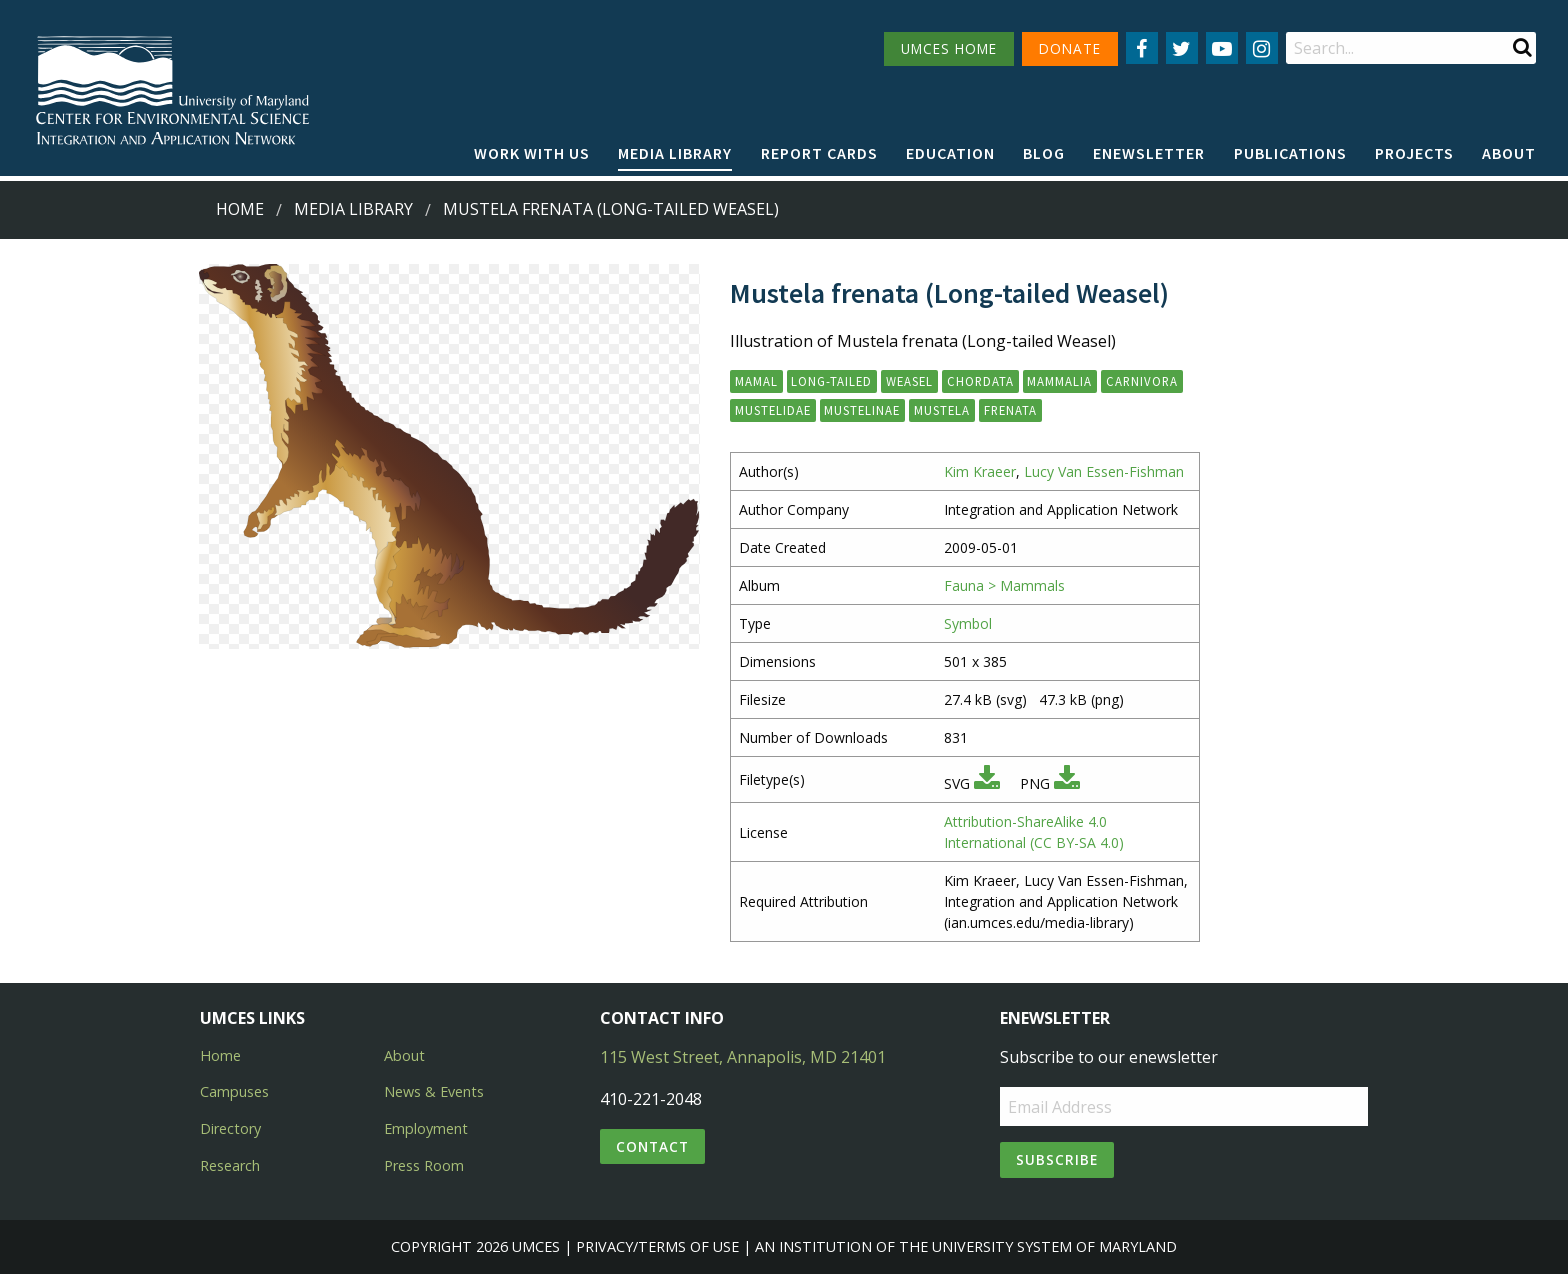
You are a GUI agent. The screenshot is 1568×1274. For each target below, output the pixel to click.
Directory (230, 1128)
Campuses (234, 1091)
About (1509, 153)
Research (230, 1165)
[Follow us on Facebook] (1142, 48)
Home (240, 209)
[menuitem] (532, 154)
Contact (652, 1146)
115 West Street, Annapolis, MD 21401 (743, 1057)
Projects (1414, 153)
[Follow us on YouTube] (1222, 48)
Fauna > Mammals (1004, 585)
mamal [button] (756, 381)
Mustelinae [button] (862, 410)
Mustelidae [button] (773, 410)
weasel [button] (909, 381)
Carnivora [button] (1142, 381)
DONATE (1070, 48)
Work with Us (532, 153)
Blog (1044, 153)
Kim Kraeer (980, 471)
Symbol (968, 623)
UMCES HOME (949, 48)
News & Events (434, 1091)
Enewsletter (1149, 153)
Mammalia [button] (1059, 381)
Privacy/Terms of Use (657, 1246)
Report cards (819, 153)
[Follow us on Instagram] (1262, 48)
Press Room (424, 1165)
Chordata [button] (980, 381)
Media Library (675, 153)
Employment (426, 1128)
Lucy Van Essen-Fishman (1104, 471)
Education (950, 153)
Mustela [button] (942, 410)
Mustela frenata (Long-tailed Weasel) (611, 209)
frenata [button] (1010, 410)
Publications (1290, 153)
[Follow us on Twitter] (1182, 48)
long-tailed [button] (831, 381)
